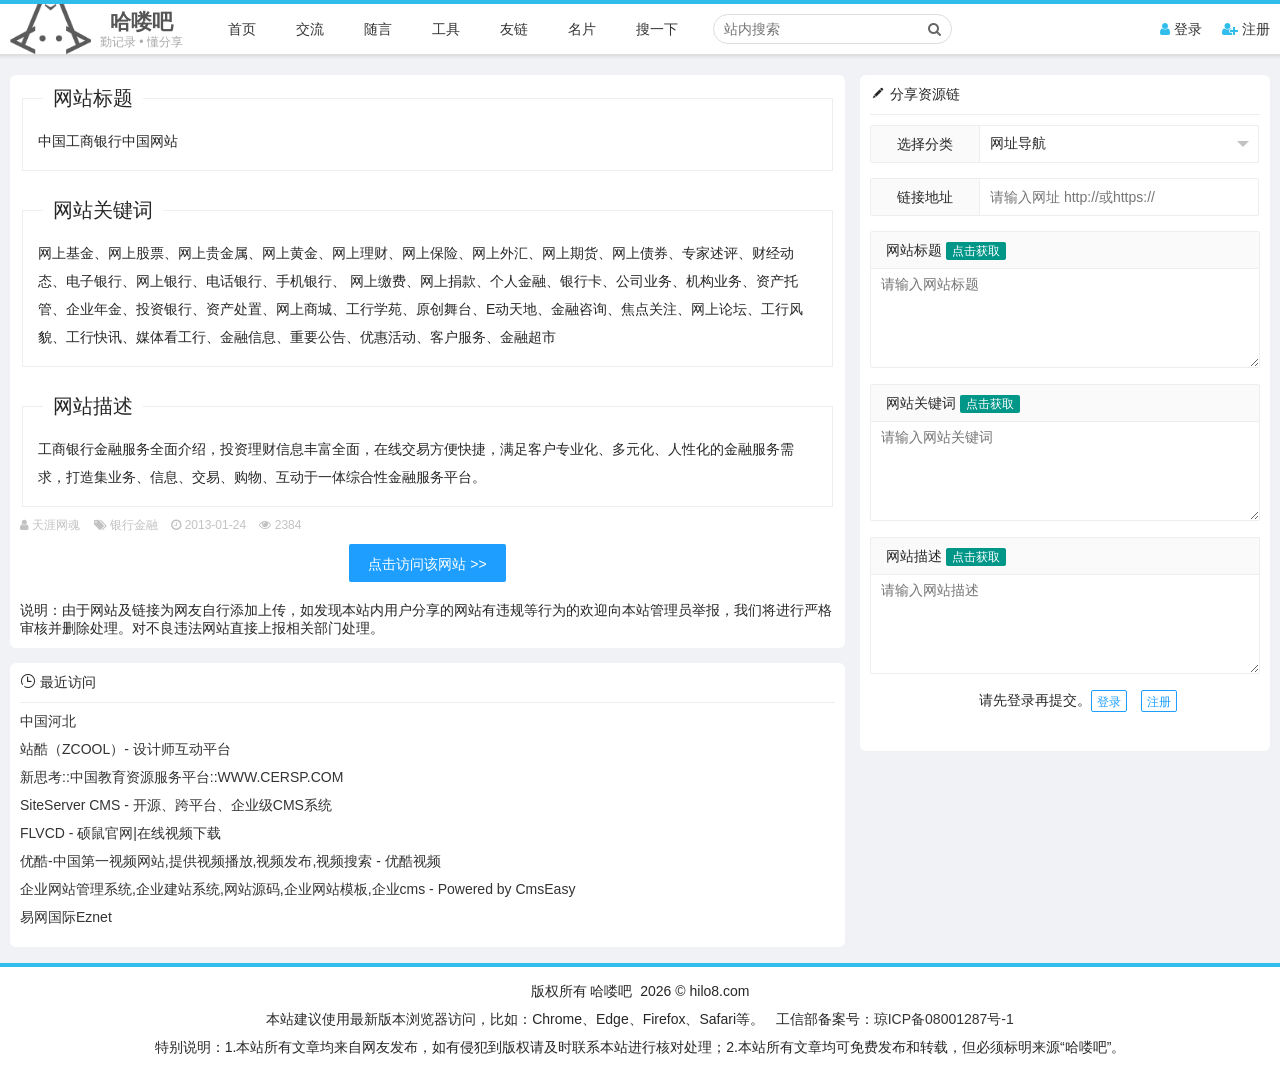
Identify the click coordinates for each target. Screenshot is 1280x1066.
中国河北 (48, 721)
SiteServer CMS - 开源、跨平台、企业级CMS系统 (176, 805)
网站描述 (946, 556)
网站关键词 (953, 403)
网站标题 (946, 250)
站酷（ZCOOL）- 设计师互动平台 (125, 749)
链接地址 (925, 197)
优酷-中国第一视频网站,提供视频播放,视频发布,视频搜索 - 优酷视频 (230, 861)
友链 (514, 29)
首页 (242, 29)
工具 (446, 29)
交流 (310, 29)
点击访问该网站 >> (427, 564)
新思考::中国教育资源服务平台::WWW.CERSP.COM (181, 777)
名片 (582, 29)
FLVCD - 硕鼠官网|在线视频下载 (120, 833)
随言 (378, 29)
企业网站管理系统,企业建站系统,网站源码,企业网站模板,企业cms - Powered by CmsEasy (297, 889)
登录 (1181, 29)
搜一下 (657, 29)
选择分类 (925, 144)
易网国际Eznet (66, 917)
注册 (1246, 29)
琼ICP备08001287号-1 (944, 1019)
